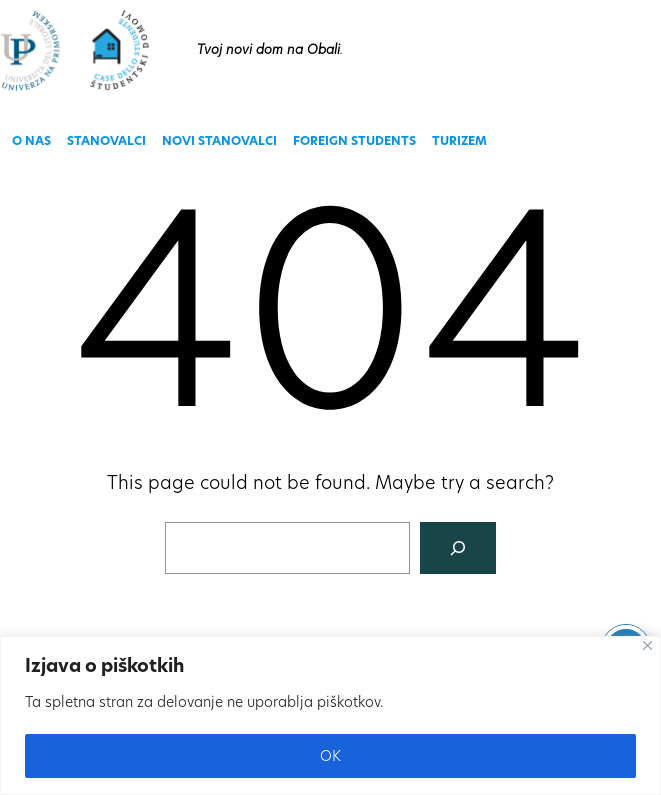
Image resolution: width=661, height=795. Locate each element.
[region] (330, 715)
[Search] (458, 548)
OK (330, 756)
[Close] (647, 645)
